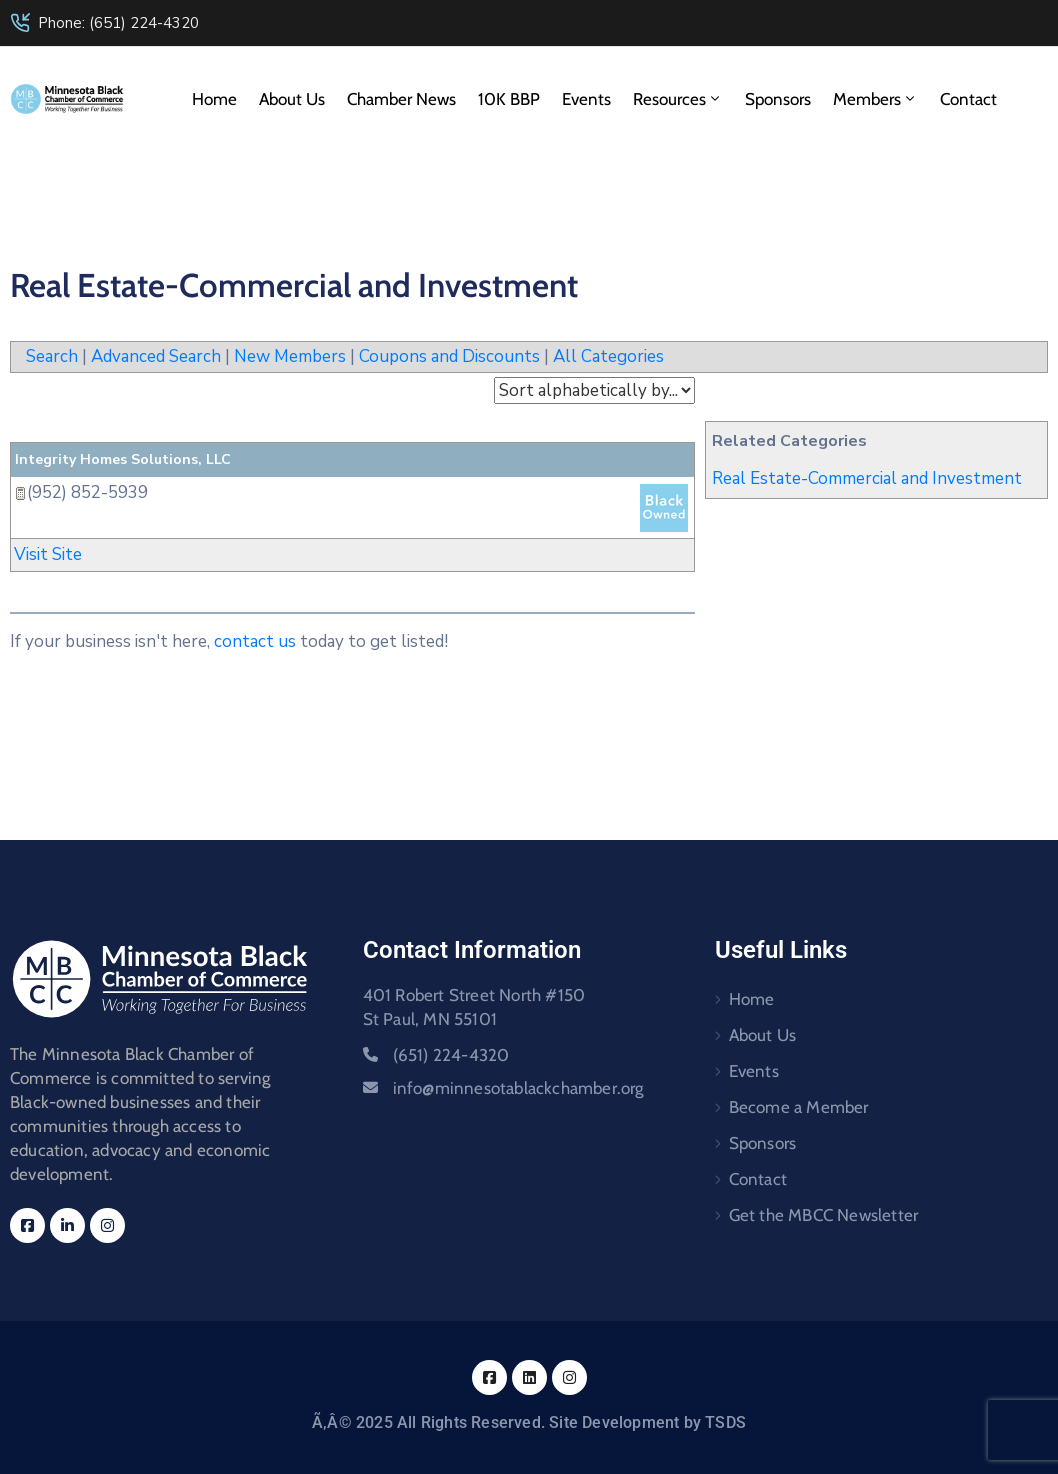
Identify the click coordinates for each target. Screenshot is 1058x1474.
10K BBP (509, 99)
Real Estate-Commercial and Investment (867, 478)
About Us (292, 99)
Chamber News (401, 99)
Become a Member (799, 1107)
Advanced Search (156, 356)
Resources (678, 99)
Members (875, 99)
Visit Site (48, 554)
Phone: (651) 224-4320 (118, 23)
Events (586, 99)
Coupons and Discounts (449, 356)
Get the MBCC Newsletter (824, 1215)
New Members (290, 356)
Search (52, 356)
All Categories (608, 356)
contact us (255, 641)
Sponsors (778, 99)
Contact (968, 99)
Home (214, 99)
